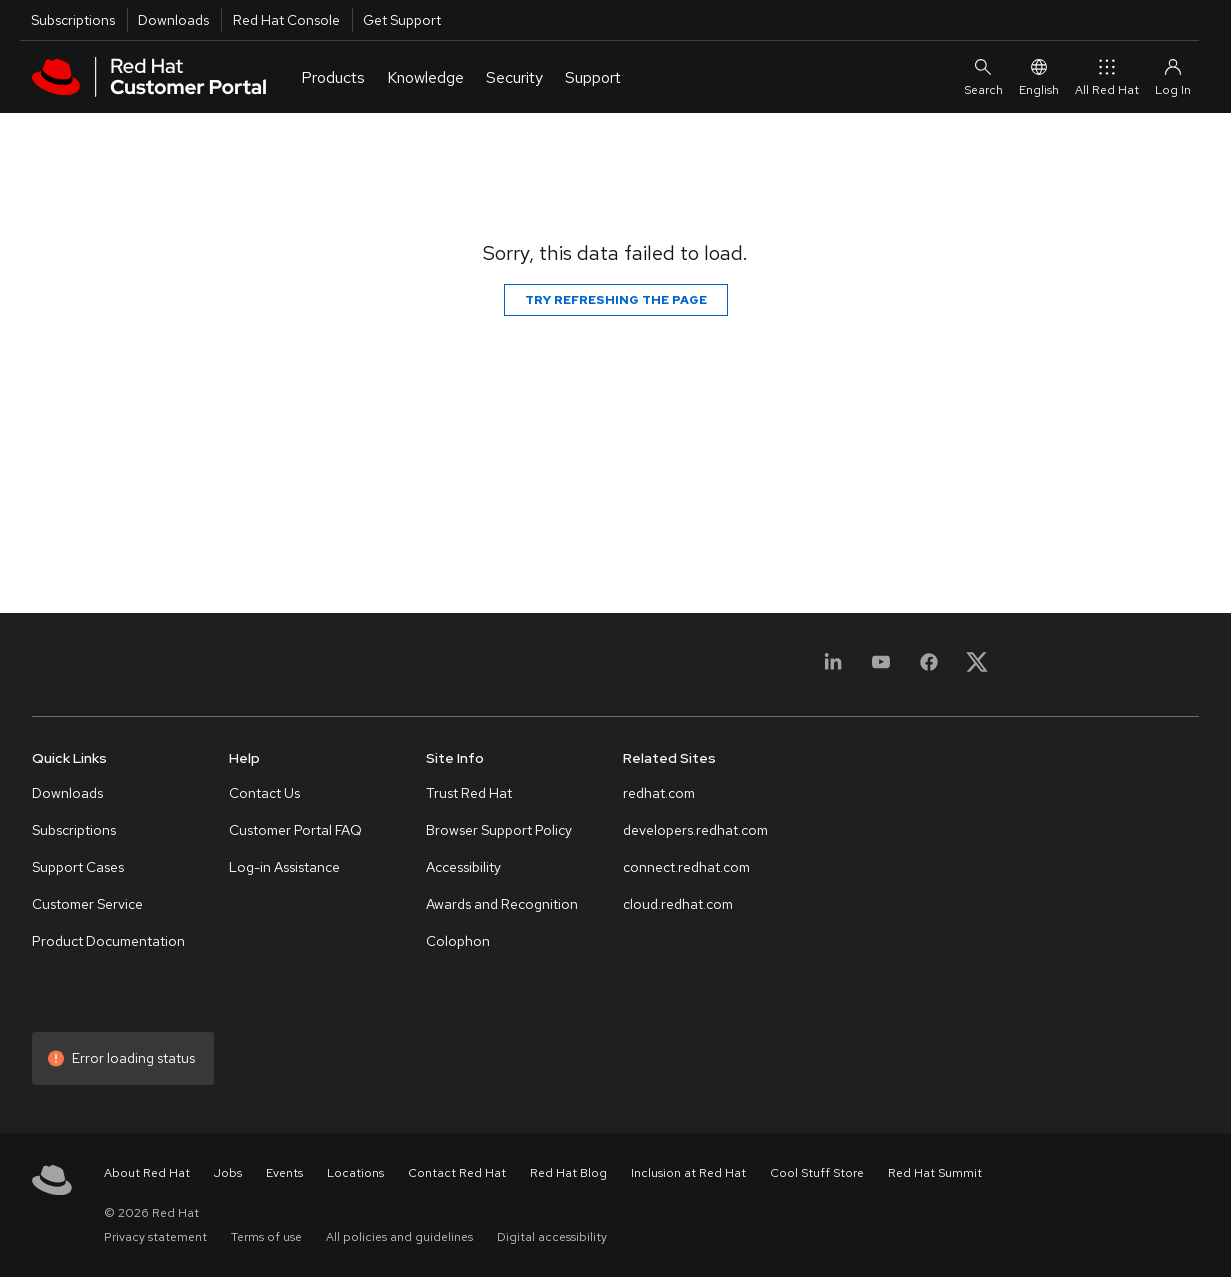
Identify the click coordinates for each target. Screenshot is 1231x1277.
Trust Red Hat (469, 793)
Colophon (458, 941)
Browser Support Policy (499, 830)
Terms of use (266, 1237)
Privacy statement (155, 1237)
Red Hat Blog (568, 1173)
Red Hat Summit (935, 1173)
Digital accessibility (552, 1237)
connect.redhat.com (686, 867)
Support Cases (78, 867)
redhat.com (659, 793)
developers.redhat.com (695, 830)
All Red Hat (1107, 76)
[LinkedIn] (833, 668)
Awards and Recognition (502, 904)
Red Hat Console (286, 20)
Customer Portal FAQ (295, 830)
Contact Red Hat (457, 1173)
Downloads (173, 20)
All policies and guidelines (399, 1237)
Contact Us (264, 793)
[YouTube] (881, 668)
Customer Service (87, 904)
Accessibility (463, 867)
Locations (355, 1173)
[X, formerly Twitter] (977, 668)
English (1039, 76)
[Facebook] (929, 668)
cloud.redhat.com (678, 904)
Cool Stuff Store (817, 1173)
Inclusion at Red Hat (688, 1173)
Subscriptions (73, 20)
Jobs (228, 1173)
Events (284, 1173)
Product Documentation (108, 941)
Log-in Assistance (284, 867)
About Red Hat (147, 1173)
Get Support (402, 20)
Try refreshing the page (616, 300)
